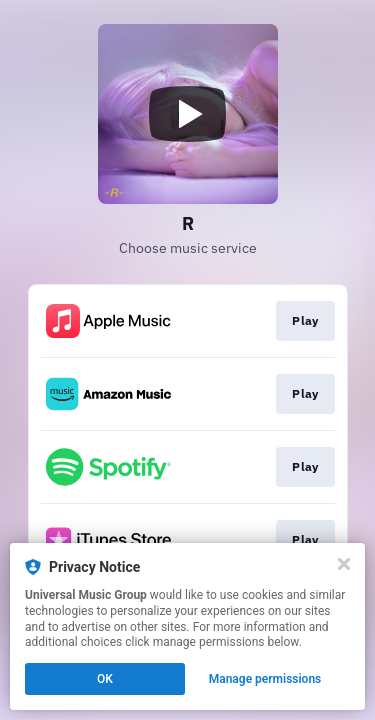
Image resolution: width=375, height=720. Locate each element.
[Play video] (188, 114)
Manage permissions (265, 679)
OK (105, 679)
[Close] (344, 564)
